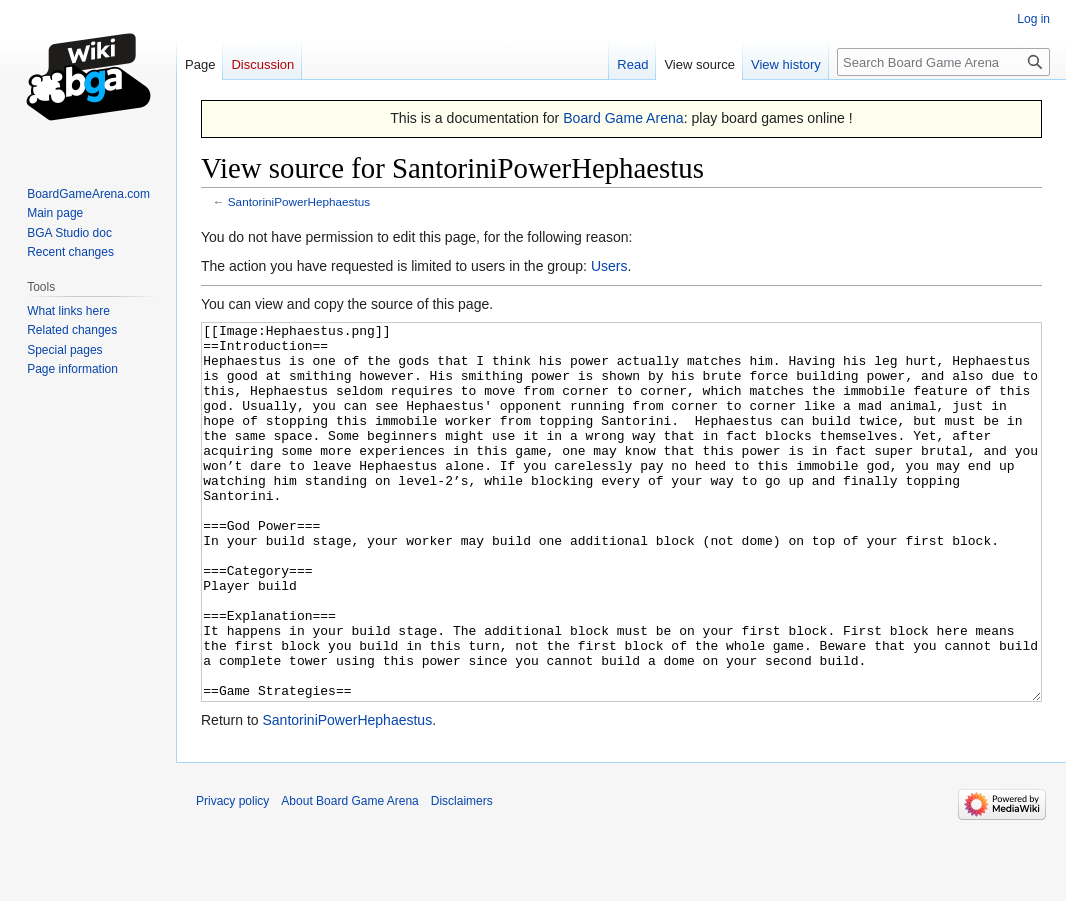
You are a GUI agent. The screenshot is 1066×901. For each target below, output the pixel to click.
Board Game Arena (623, 118)
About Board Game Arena (349, 876)
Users (609, 266)
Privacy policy (232, 876)
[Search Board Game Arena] (943, 62)
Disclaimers (462, 876)
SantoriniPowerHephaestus (299, 201)
